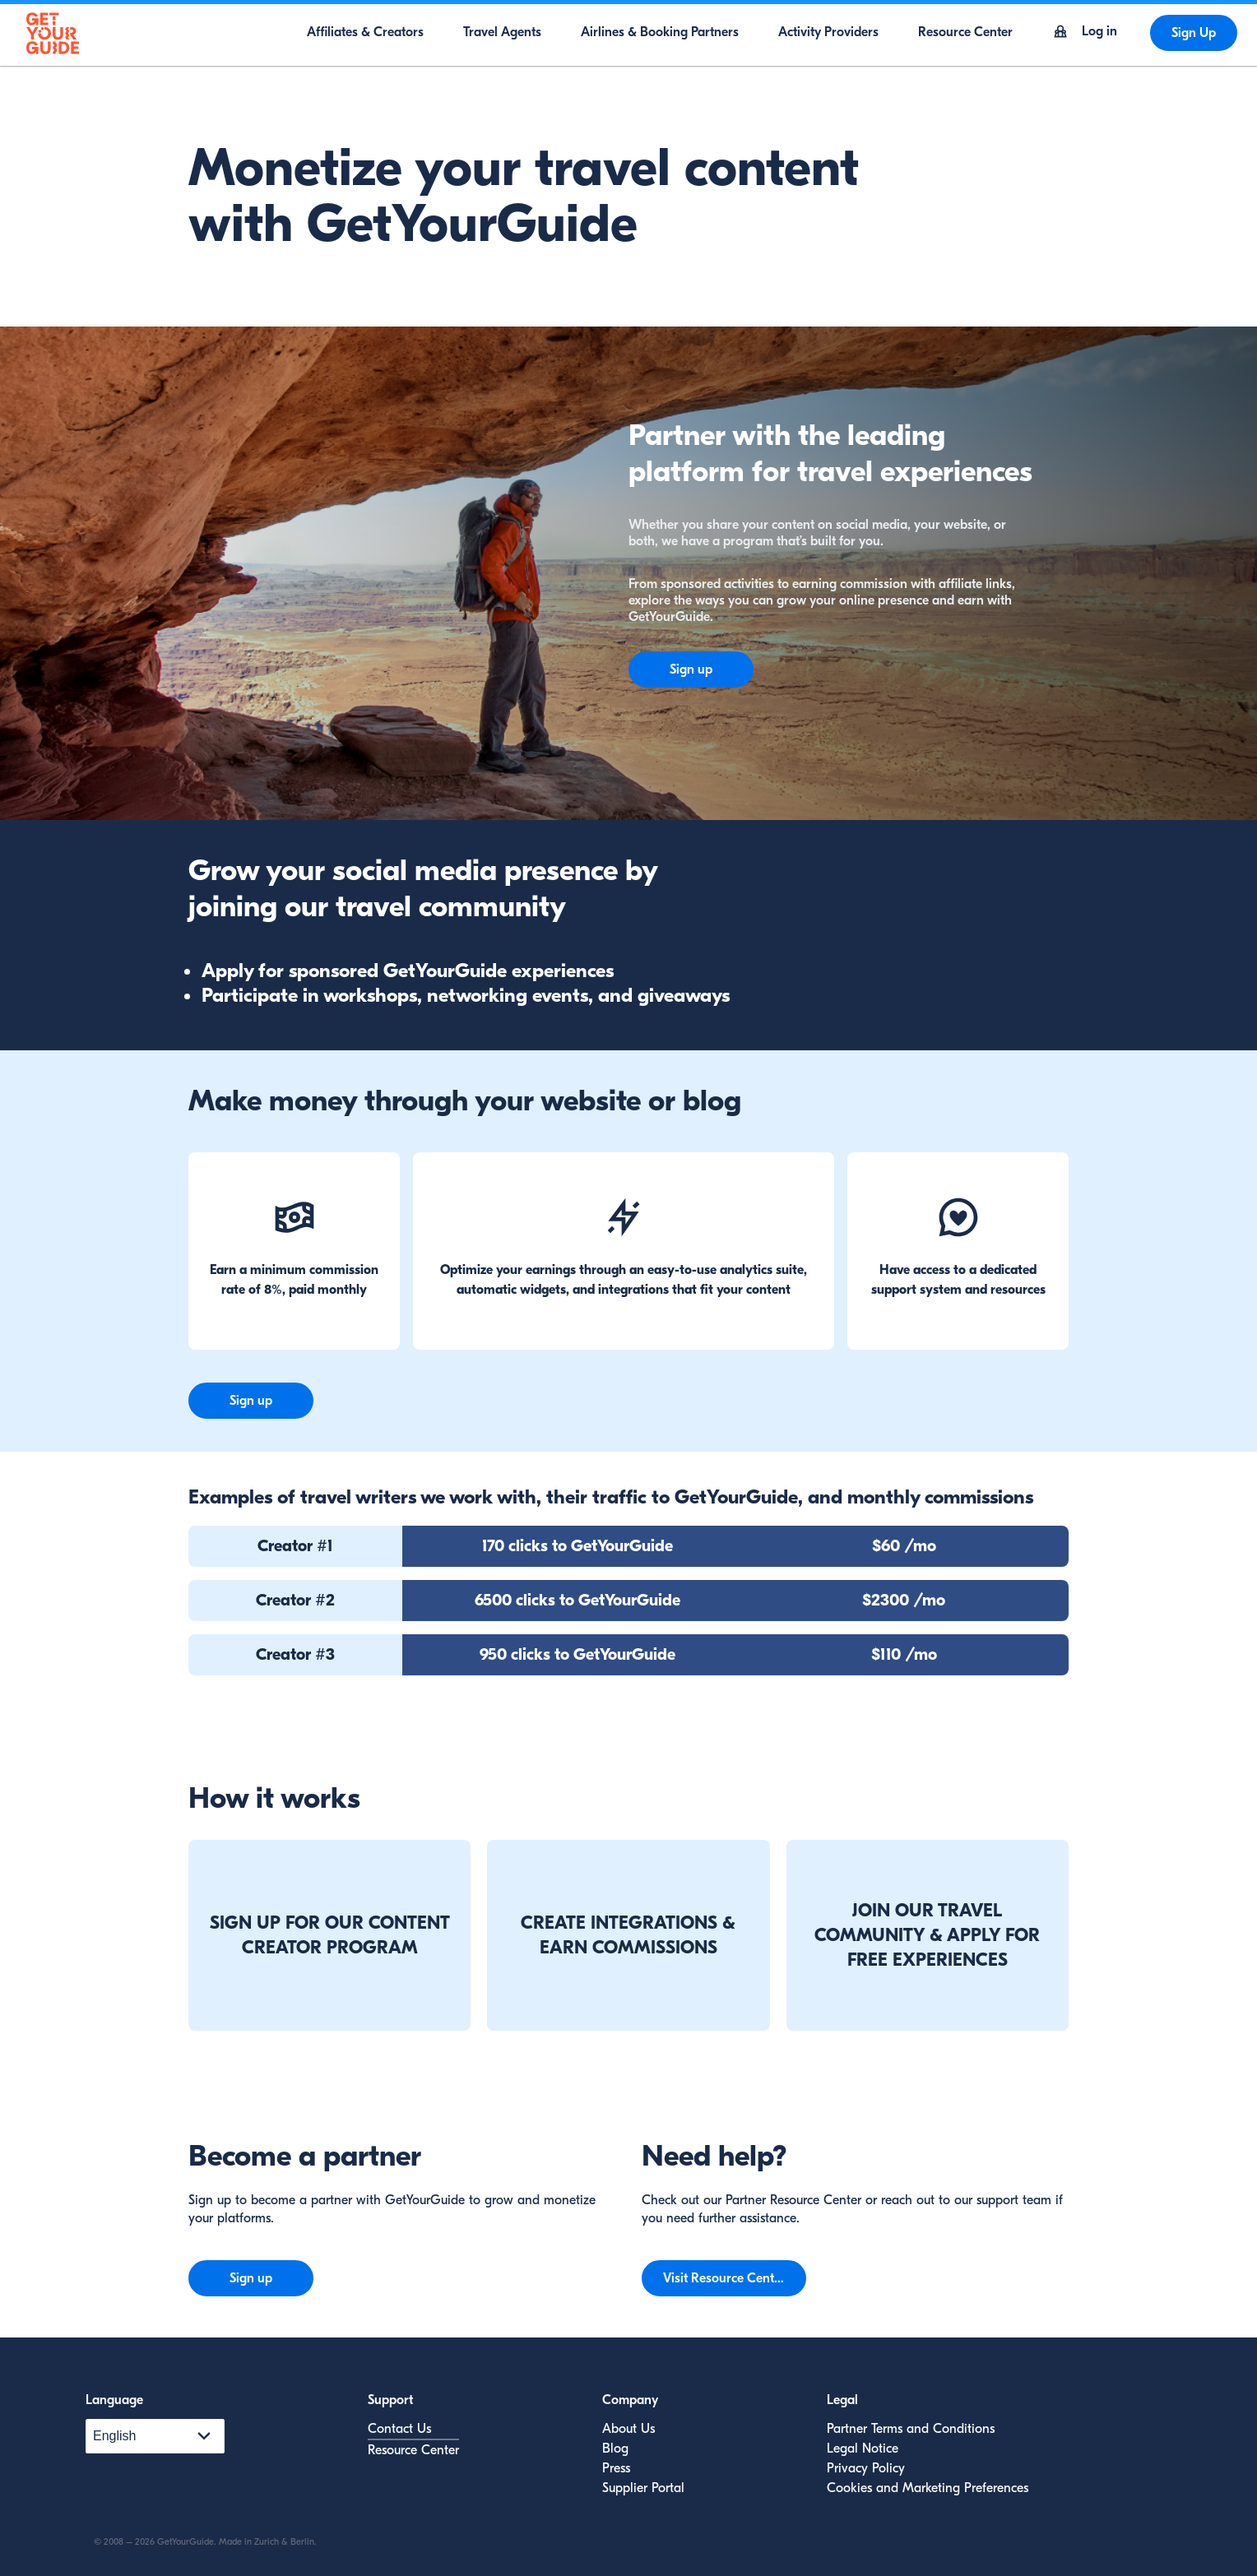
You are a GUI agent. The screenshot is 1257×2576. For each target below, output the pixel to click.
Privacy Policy (866, 2468)
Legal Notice (862, 2448)
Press (616, 2468)
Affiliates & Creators (365, 32)
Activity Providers (828, 32)
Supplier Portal (643, 2488)
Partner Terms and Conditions (911, 2428)
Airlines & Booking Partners (660, 32)
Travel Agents (502, 32)
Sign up (691, 669)
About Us (628, 2428)
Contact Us (399, 2428)
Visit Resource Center (724, 2278)
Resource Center (965, 32)
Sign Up (1193, 32)
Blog (615, 2448)
